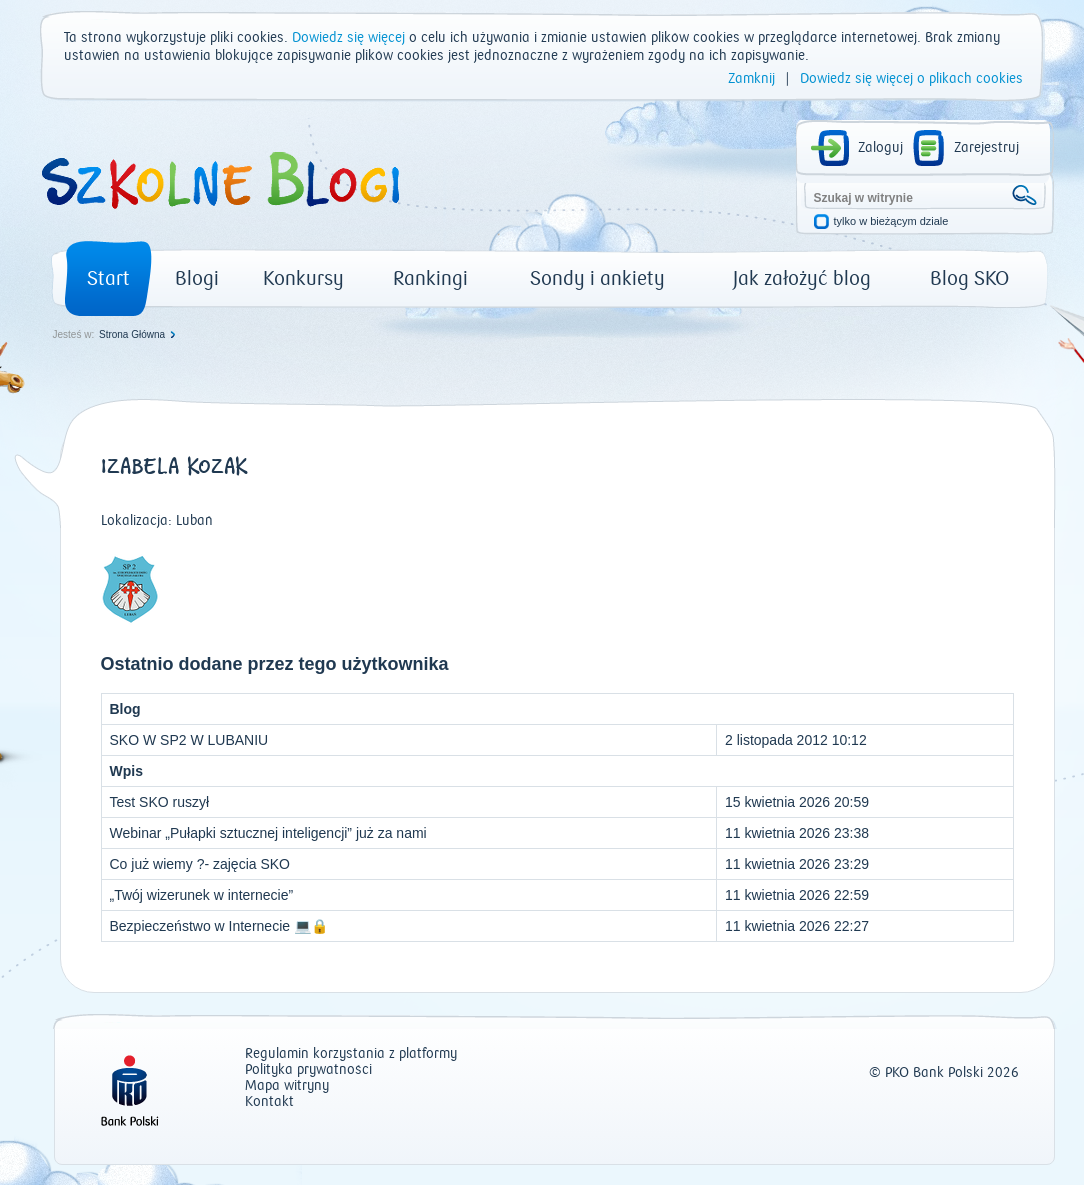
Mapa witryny (287, 1086)
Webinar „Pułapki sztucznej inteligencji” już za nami (268, 833)
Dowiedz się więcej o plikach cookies (911, 79)
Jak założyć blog (802, 278)
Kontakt (269, 1102)
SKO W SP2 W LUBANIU (189, 740)
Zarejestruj (986, 148)
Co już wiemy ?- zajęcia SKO (200, 864)
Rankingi (430, 278)
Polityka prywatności (308, 1070)
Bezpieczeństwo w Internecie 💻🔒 (219, 926)
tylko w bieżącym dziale (891, 221)
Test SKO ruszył (160, 802)
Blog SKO (969, 278)
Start (108, 278)
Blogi (197, 278)
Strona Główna (132, 334)
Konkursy (303, 278)
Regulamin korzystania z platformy (351, 1054)
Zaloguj (880, 148)
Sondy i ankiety (597, 278)
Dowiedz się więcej (348, 38)
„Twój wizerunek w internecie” (202, 895)
